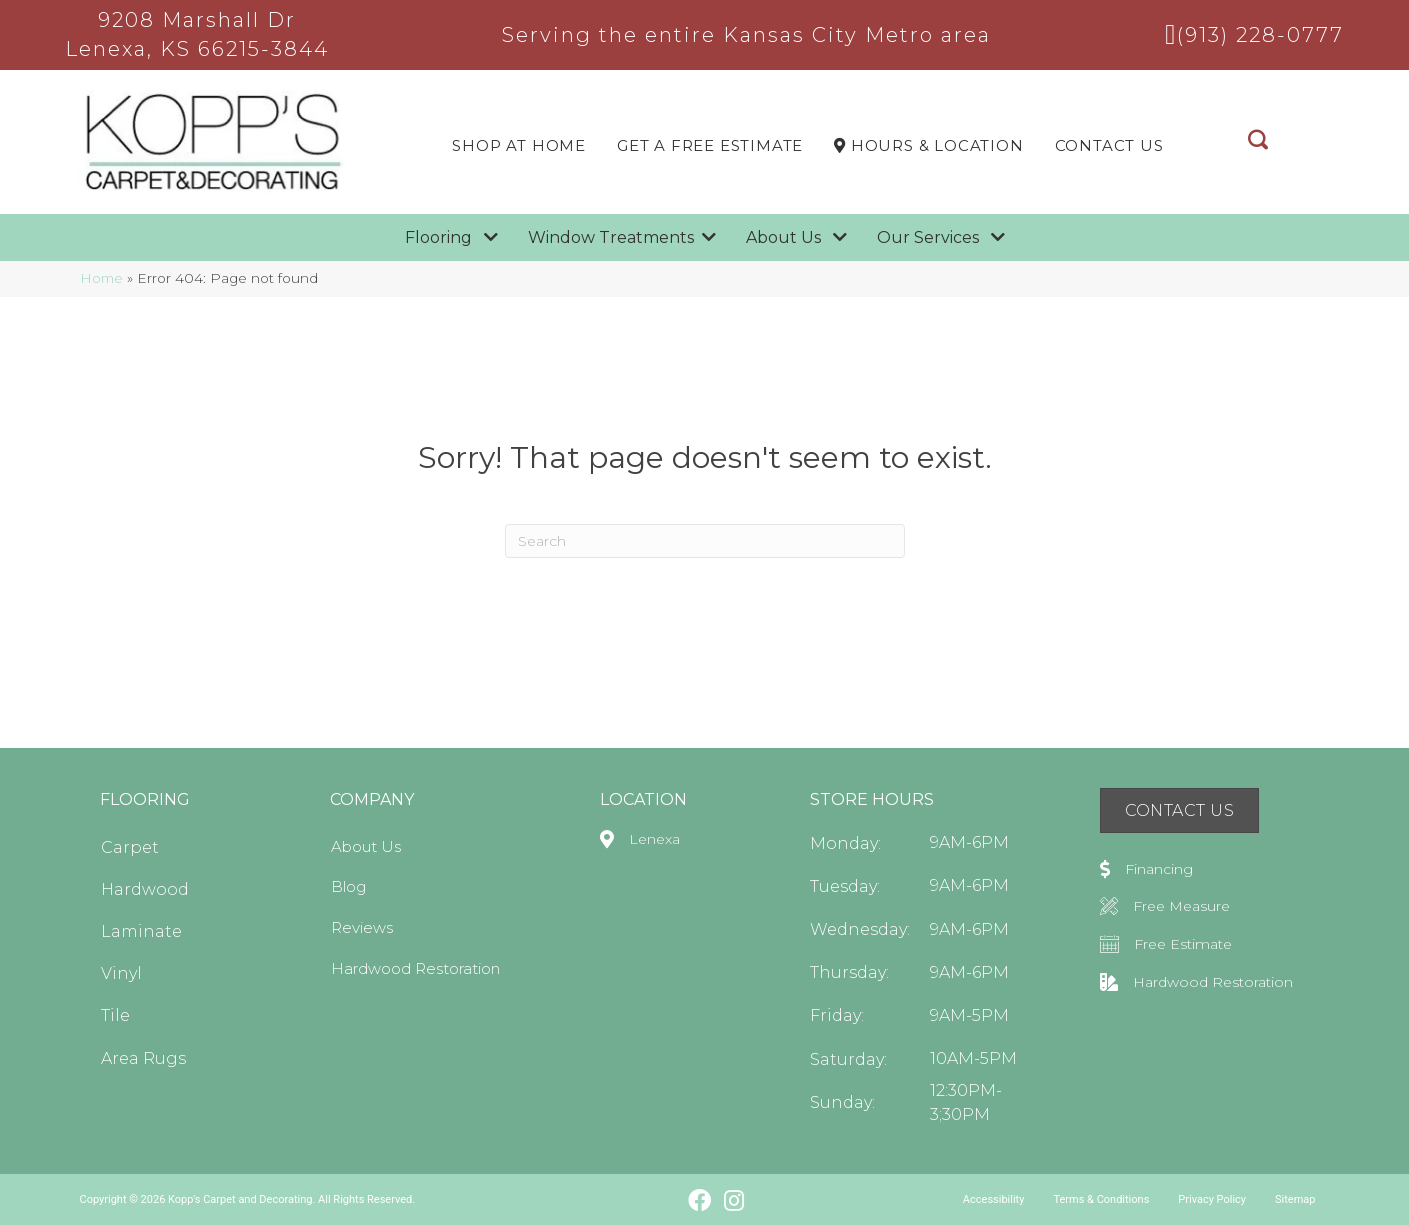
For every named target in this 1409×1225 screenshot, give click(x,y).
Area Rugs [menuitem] (143, 1058)
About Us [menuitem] (366, 846)
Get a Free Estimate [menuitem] (710, 145)
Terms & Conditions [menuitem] (1101, 1199)
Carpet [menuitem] (130, 847)
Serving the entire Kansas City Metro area (746, 35)
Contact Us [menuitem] (1109, 145)
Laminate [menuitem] (141, 931)
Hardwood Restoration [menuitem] (415, 968)
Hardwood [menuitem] (145, 889)
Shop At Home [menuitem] (519, 145)
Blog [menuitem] (348, 886)
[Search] (705, 541)
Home (101, 278)
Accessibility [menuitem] (994, 1199)
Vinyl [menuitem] (121, 973)
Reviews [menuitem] (362, 927)
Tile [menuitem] (115, 1015)
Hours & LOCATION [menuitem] (928, 145)
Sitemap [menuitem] (1295, 1199)
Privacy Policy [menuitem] (1212, 1199)
